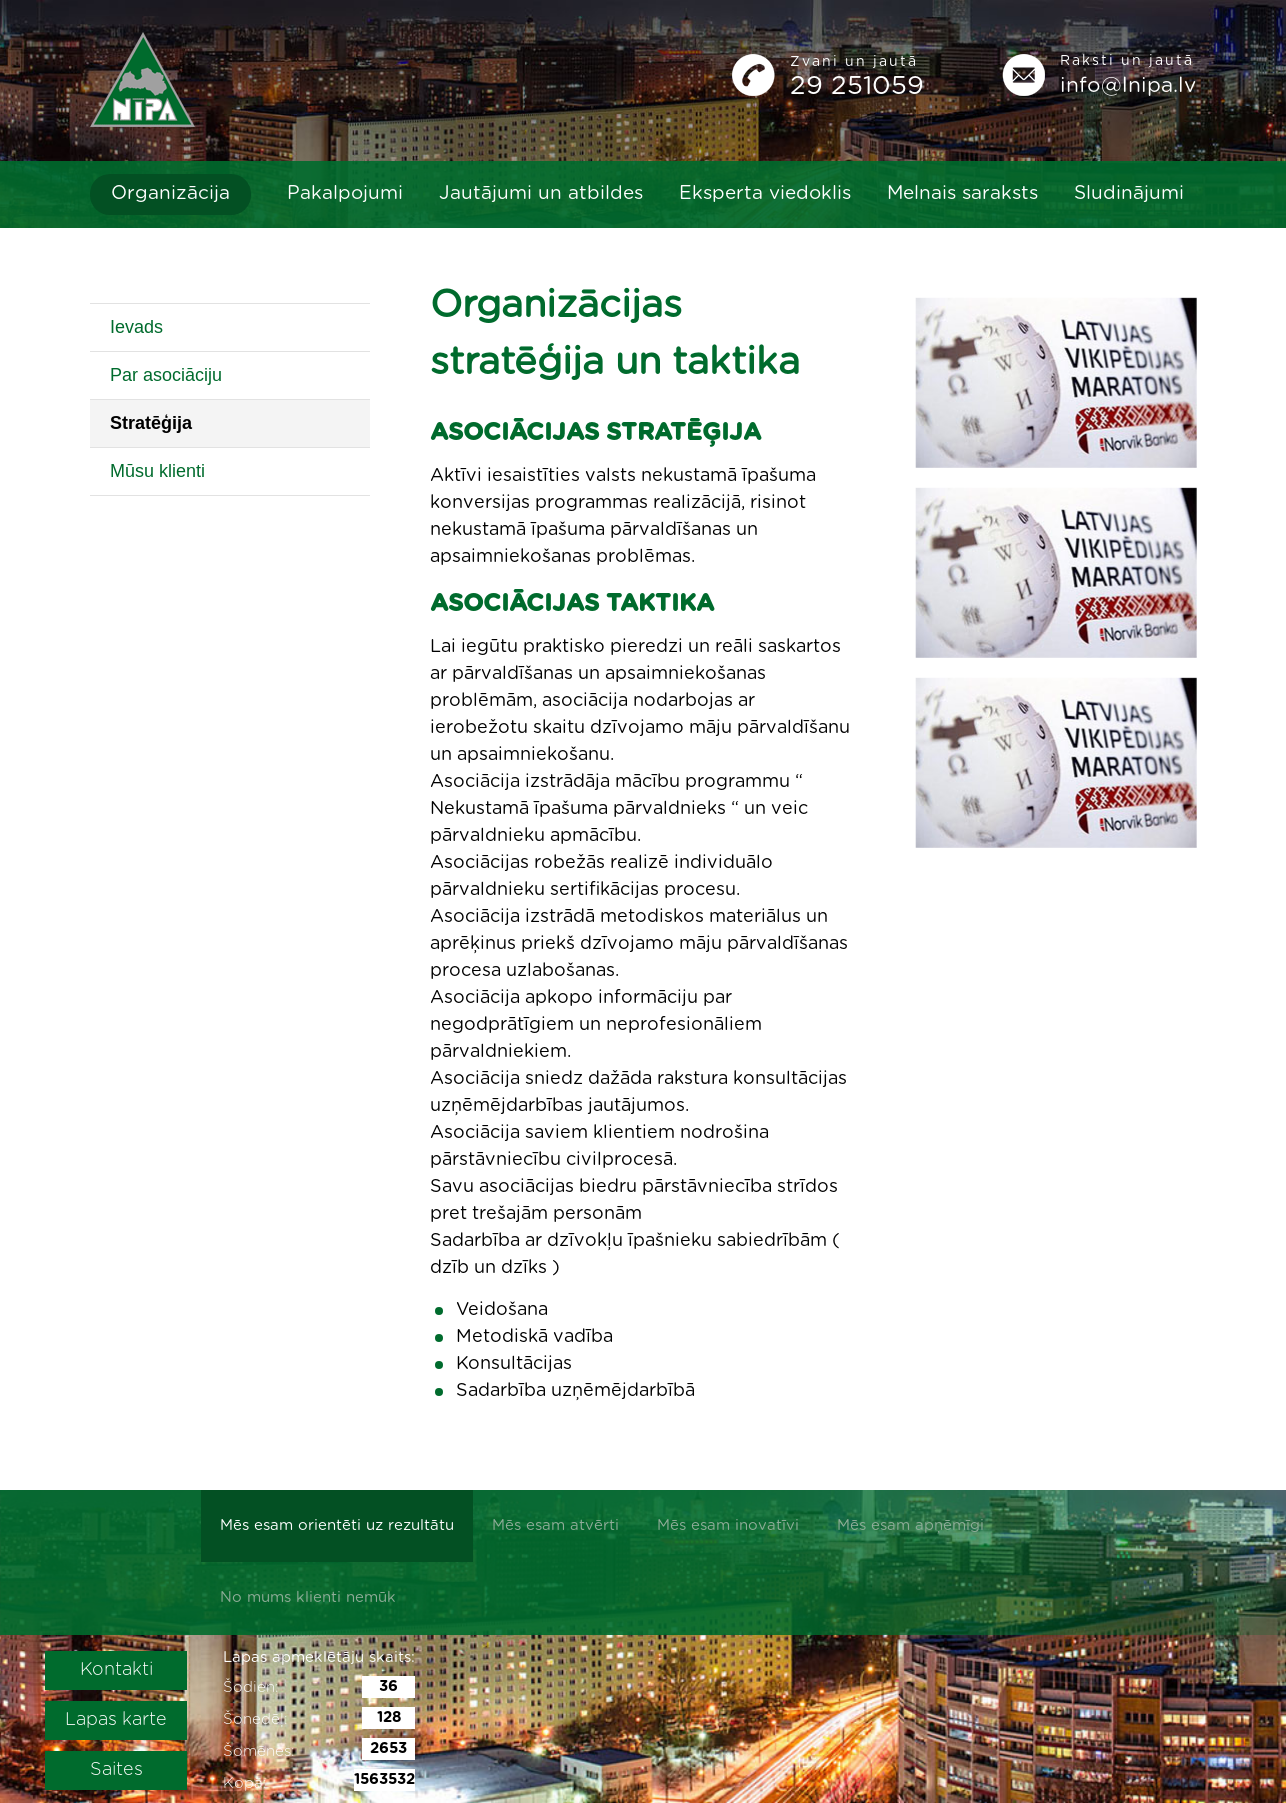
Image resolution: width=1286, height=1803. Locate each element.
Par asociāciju (166, 375)
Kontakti (116, 1670)
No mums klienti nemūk (308, 1597)
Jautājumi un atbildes (541, 193)
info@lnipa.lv (1128, 85)
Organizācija (170, 193)
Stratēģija (151, 423)
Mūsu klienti (157, 471)
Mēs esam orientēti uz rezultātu (337, 1525)
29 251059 (857, 86)
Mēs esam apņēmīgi (910, 1525)
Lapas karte (116, 1720)
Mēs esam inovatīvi (728, 1525)
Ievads (136, 327)
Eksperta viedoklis (765, 193)
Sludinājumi (1129, 193)
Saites (116, 1770)
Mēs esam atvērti (555, 1525)
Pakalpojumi (345, 193)
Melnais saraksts (962, 193)
